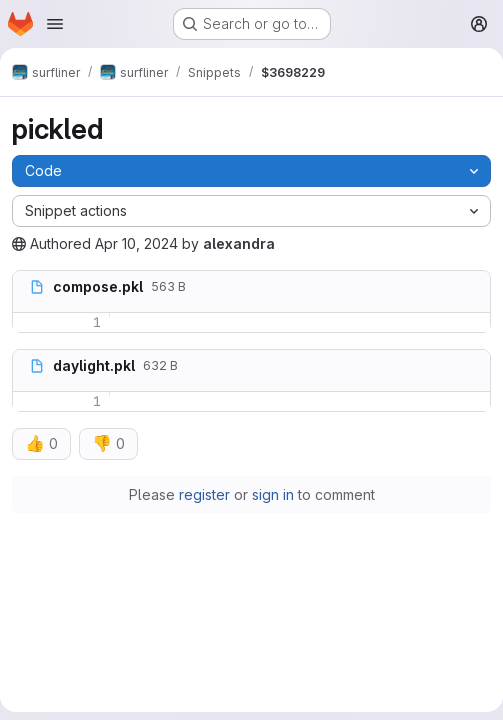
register (204, 494)
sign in (273, 494)
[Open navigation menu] (55, 24)
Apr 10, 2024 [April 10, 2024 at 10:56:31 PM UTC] (136, 243)
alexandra (239, 243)
